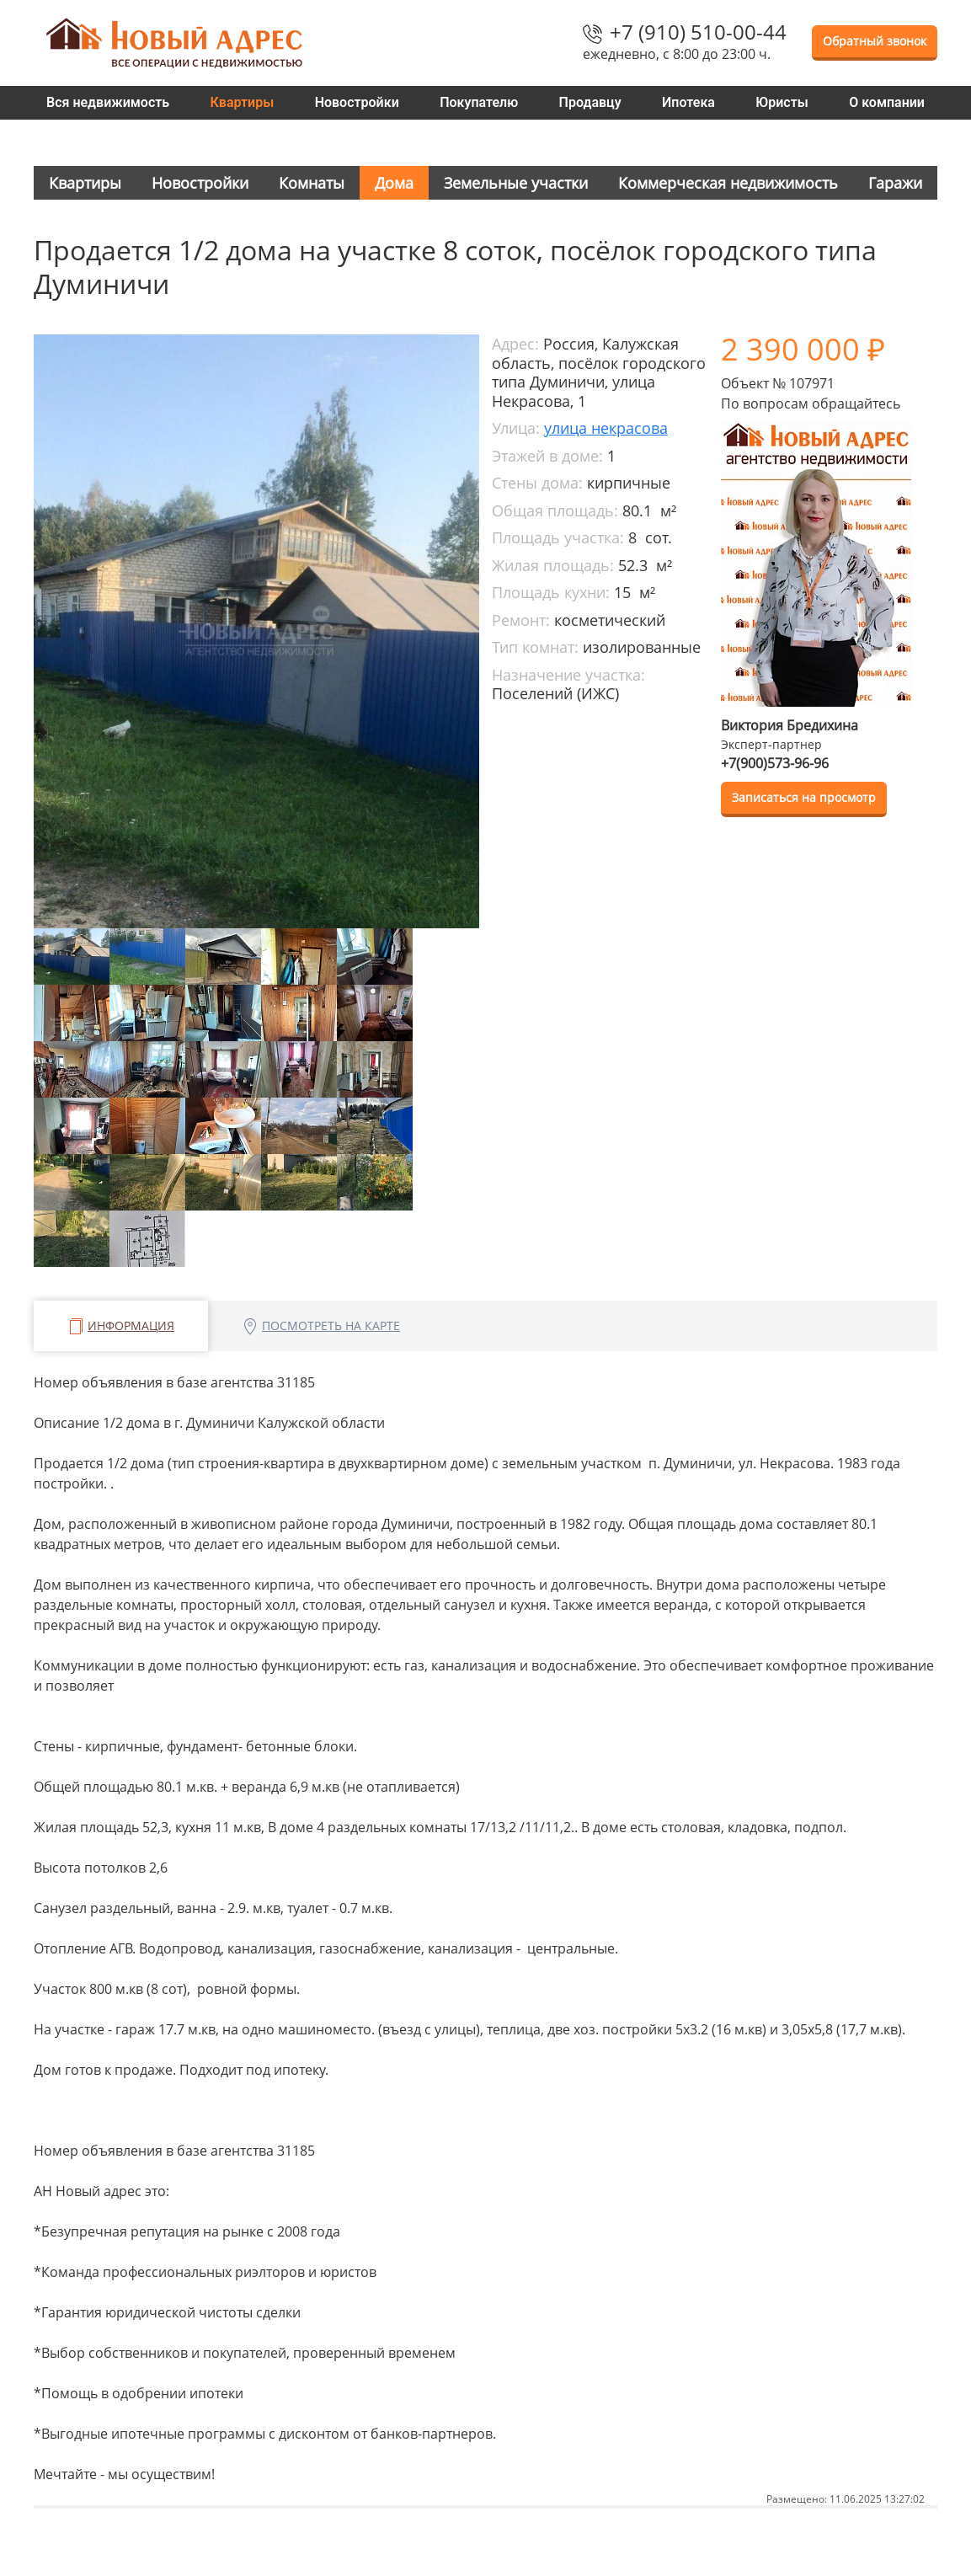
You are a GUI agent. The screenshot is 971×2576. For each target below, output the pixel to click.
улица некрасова (606, 428)
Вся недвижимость (107, 102)
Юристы (781, 102)
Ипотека (688, 102)
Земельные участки (516, 183)
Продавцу (590, 102)
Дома (394, 183)
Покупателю (479, 102)
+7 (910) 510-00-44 (698, 31)
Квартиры (243, 102)
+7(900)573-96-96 (775, 763)
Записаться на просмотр (804, 797)
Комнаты (311, 183)
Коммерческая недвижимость (728, 183)
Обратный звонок (874, 41)
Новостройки (357, 102)
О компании (887, 102)
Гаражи (895, 183)
